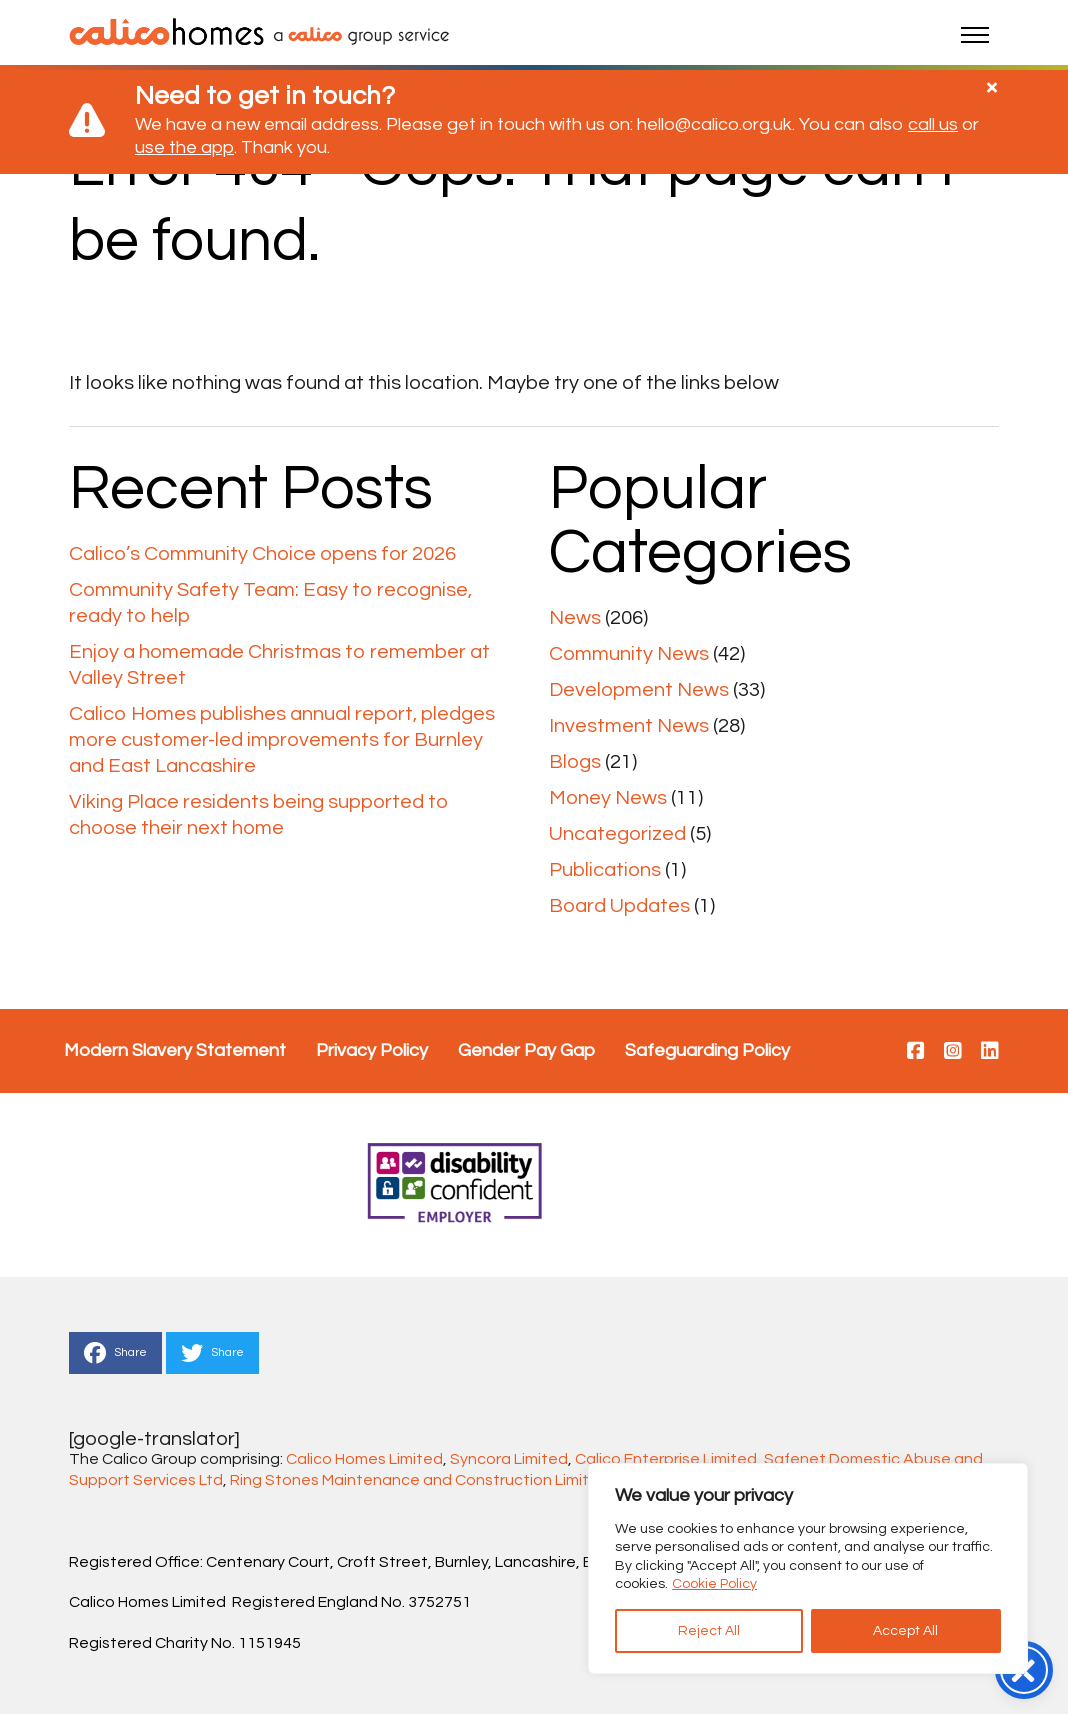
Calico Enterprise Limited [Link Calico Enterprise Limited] (666, 1459)
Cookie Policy (714, 1584)
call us (933, 124)
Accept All (905, 1631)
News (575, 618)
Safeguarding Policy (707, 1050)
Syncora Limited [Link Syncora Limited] (509, 1459)
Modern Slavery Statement (175, 1050)
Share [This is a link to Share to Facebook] (115, 1353)
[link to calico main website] (356, 35)
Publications (605, 870)
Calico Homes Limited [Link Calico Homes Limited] (364, 1459)
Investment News (629, 726)
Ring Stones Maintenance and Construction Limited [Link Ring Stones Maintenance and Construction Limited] (419, 1480)
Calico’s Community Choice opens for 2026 (262, 554)
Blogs (575, 762)
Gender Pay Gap (526, 1050)
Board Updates (619, 906)
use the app (184, 147)
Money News (608, 798)
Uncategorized (617, 834)
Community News (629, 654)
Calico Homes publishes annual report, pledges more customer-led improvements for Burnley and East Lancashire (282, 740)
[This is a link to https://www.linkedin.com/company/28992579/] (990, 1052)
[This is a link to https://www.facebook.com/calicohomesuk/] (916, 1052)
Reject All (709, 1631)
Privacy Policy (372, 1050)
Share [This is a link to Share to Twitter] (212, 1353)
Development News (639, 690)
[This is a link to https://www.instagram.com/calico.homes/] (953, 1052)
